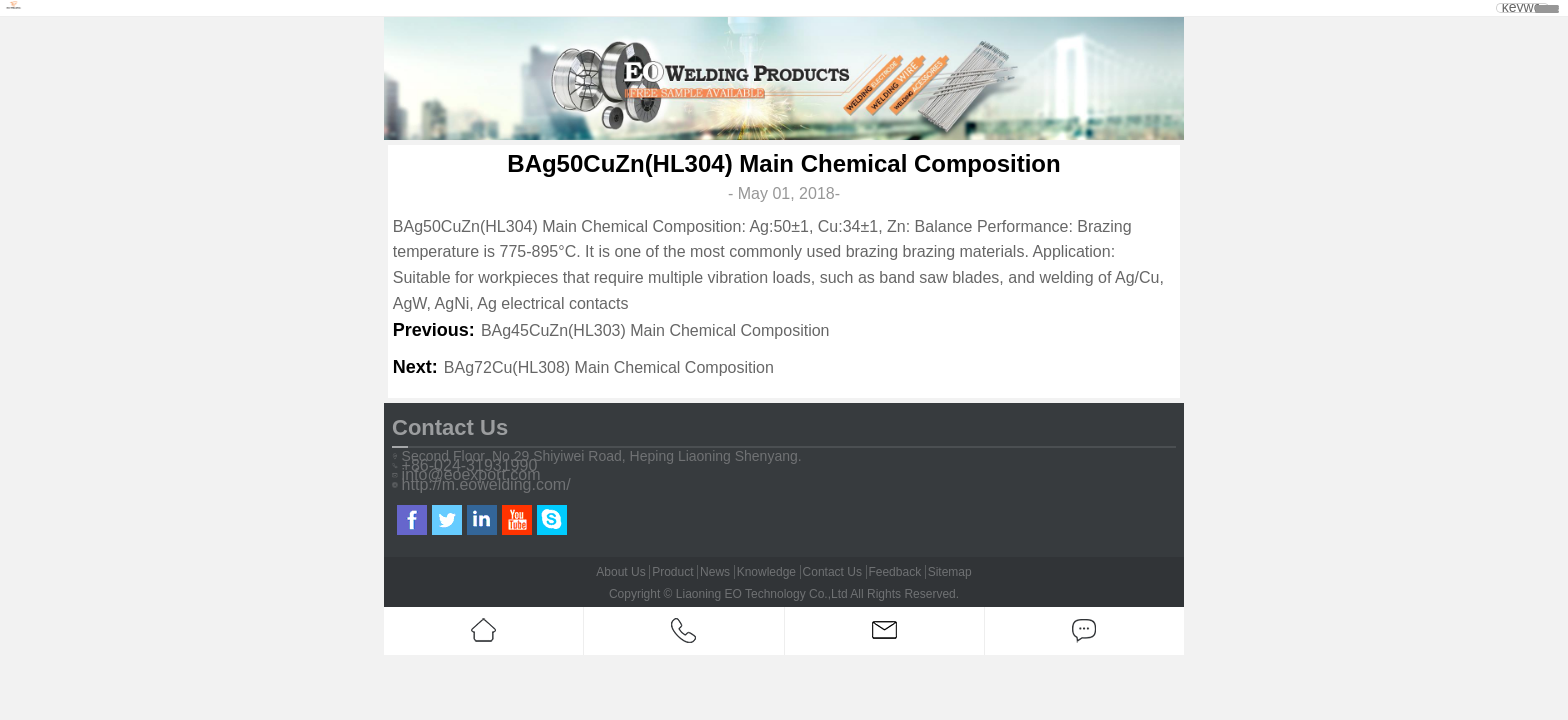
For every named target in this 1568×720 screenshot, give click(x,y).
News (715, 572)
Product (672, 572)
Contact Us (832, 572)
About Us (620, 572)
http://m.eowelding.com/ (486, 485)
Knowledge (766, 572)
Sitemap (950, 572)
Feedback (894, 572)
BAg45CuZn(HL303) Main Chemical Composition (655, 330)
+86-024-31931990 (470, 466)
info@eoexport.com (471, 475)
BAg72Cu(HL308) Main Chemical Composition (609, 367)
